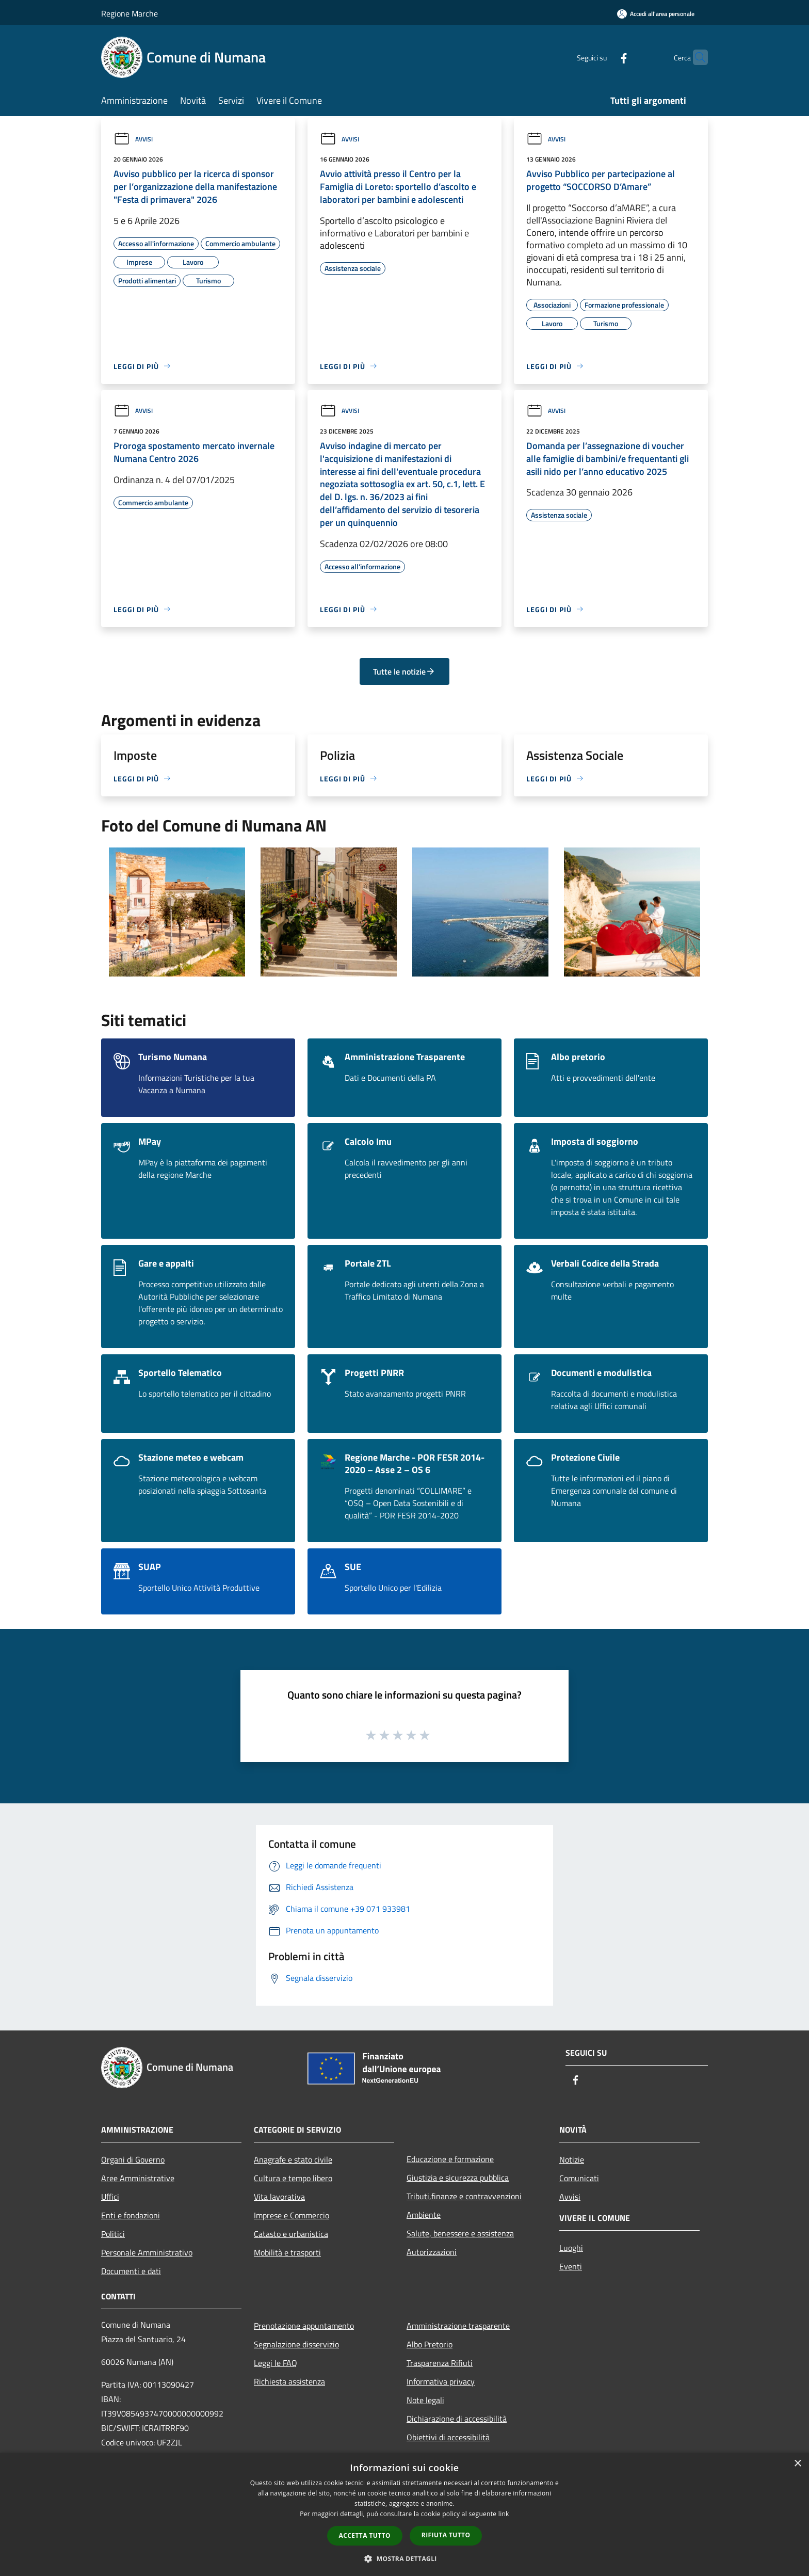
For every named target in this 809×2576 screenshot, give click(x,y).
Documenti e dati (131, 2271)
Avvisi (133, 139)
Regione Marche (129, 13)
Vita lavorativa (279, 2196)
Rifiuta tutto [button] (446, 2535)
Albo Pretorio (429, 2344)
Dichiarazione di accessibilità (457, 2418)
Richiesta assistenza (289, 2381)
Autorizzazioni (432, 2252)
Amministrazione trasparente (458, 2325)
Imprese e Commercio (291, 2215)
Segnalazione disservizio (296, 2344)
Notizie (571, 2159)
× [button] (797, 2464)
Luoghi (571, 2248)
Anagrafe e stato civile (293, 2159)
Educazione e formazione (450, 2159)
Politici (113, 2234)
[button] (404, 2558)
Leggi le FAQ (275, 2363)
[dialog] (404, 2514)
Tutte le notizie (404, 671)
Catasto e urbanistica (291, 2234)
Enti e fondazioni (130, 2215)
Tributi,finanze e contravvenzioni (464, 2196)
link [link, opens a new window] (503, 2513)
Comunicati (579, 2178)
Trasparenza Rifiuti (440, 2363)
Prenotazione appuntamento (304, 2325)
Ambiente (424, 2215)
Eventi (570, 2266)
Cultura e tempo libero (293, 2178)
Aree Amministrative (137, 2178)
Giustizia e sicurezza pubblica (458, 2177)
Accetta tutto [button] (365, 2535)
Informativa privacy (441, 2381)
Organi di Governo (133, 2159)
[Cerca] (695, 57)
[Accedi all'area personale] (656, 14)
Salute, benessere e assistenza (460, 2233)
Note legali (425, 2400)
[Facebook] (603, 57)
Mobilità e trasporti (287, 2252)
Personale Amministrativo (146, 2252)
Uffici (110, 2196)
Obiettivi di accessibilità (448, 2437)
